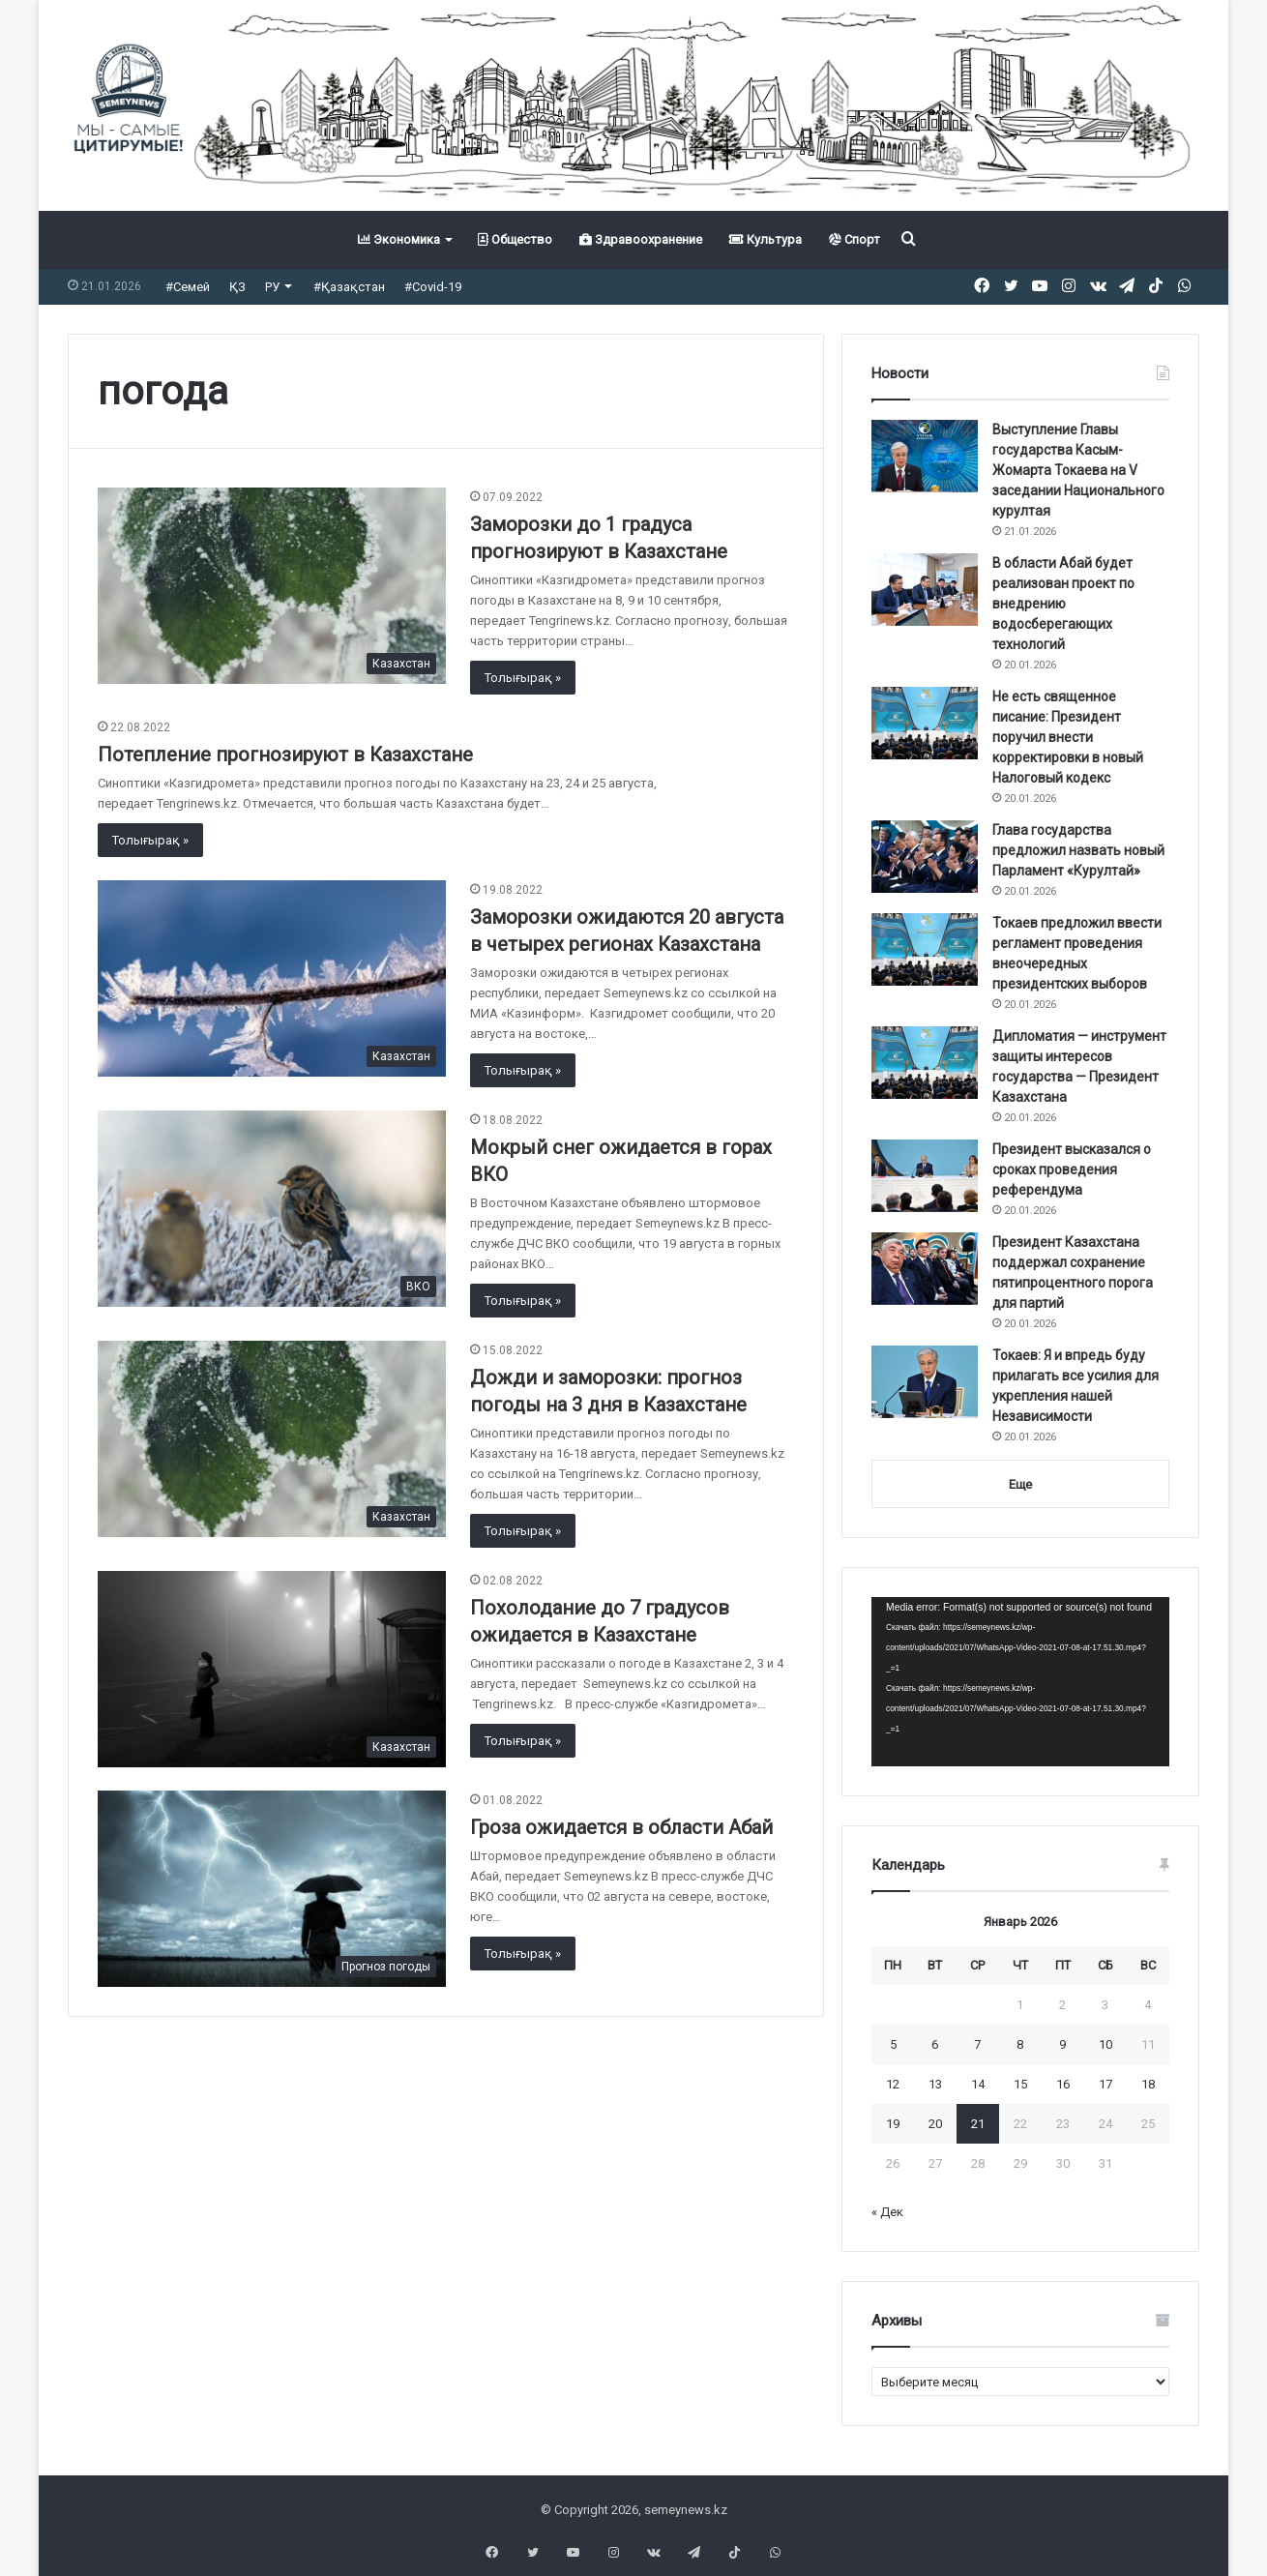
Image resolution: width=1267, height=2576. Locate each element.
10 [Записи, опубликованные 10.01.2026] (1105, 2044)
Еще (1020, 1484)
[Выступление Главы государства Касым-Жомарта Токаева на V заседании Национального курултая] (924, 456)
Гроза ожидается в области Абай (621, 1827)
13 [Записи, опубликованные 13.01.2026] (935, 2084)
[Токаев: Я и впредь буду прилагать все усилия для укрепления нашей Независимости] (924, 1382)
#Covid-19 (432, 287)
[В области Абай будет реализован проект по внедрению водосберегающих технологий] (924, 589)
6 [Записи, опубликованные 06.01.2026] (934, 2044)
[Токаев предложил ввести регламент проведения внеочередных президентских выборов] (924, 949)
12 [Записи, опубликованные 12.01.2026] (892, 2084)
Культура (765, 239)
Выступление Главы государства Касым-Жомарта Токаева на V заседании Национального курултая (1078, 470)
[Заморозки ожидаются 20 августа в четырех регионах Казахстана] (272, 978)
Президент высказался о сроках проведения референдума (1071, 1169)
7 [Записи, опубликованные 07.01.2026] (977, 2044)
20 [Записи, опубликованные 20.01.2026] (935, 2124)
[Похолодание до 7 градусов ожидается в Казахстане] (272, 1669)
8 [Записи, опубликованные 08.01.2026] (1020, 2044)
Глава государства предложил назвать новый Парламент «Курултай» (1078, 850)
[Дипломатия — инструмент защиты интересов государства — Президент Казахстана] (924, 1062)
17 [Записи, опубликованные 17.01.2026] (1105, 2084)
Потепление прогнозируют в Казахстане (285, 754)
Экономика (399, 239)
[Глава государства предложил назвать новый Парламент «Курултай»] (924, 856)
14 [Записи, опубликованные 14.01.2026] (978, 2084)
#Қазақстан (349, 287)
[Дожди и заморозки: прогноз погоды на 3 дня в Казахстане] (272, 1439)
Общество (515, 239)
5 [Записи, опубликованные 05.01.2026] (893, 2044)
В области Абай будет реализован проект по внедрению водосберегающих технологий (1063, 603)
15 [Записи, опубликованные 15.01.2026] (1020, 2084)
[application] (1020, 1682)
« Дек (887, 2212)
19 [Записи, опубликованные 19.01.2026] (892, 2124)
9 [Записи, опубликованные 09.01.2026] (1062, 2044)
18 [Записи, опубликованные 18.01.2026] (1148, 2084)
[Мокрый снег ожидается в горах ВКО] (272, 1208)
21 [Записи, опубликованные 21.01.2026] (978, 2124)
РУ (272, 287)
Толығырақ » (523, 677)
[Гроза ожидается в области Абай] (272, 1889)
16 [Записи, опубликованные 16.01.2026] (1063, 2084)
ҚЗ (237, 287)
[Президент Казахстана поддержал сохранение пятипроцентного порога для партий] (924, 1268)
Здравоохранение (640, 239)
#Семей (187, 287)
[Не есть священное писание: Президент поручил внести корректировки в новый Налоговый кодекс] (924, 723)
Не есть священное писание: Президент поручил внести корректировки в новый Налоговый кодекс (1067, 737)
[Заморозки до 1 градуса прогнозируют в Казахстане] (272, 586)
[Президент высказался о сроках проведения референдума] (924, 1176)
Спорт (854, 239)
